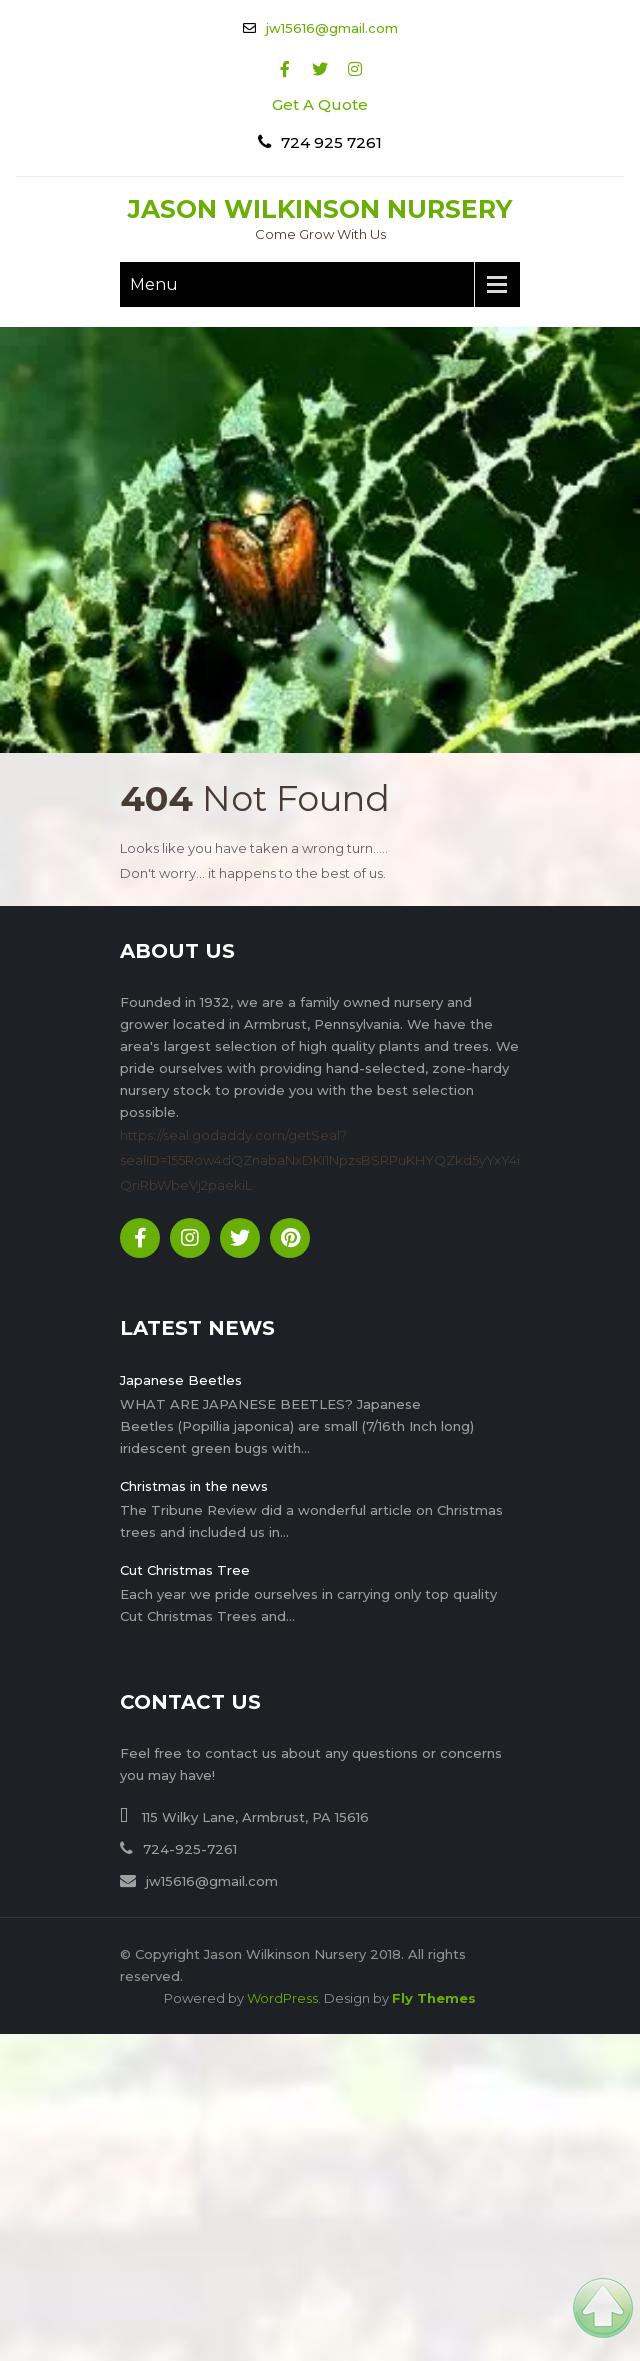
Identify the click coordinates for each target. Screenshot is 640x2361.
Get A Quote (320, 104)
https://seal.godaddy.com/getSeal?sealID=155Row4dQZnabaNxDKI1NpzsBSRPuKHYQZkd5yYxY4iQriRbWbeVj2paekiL (320, 1160)
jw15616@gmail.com (332, 28)
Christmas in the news (194, 1486)
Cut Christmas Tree (185, 1570)
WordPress (282, 1998)
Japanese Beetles (181, 1380)
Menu (154, 284)
